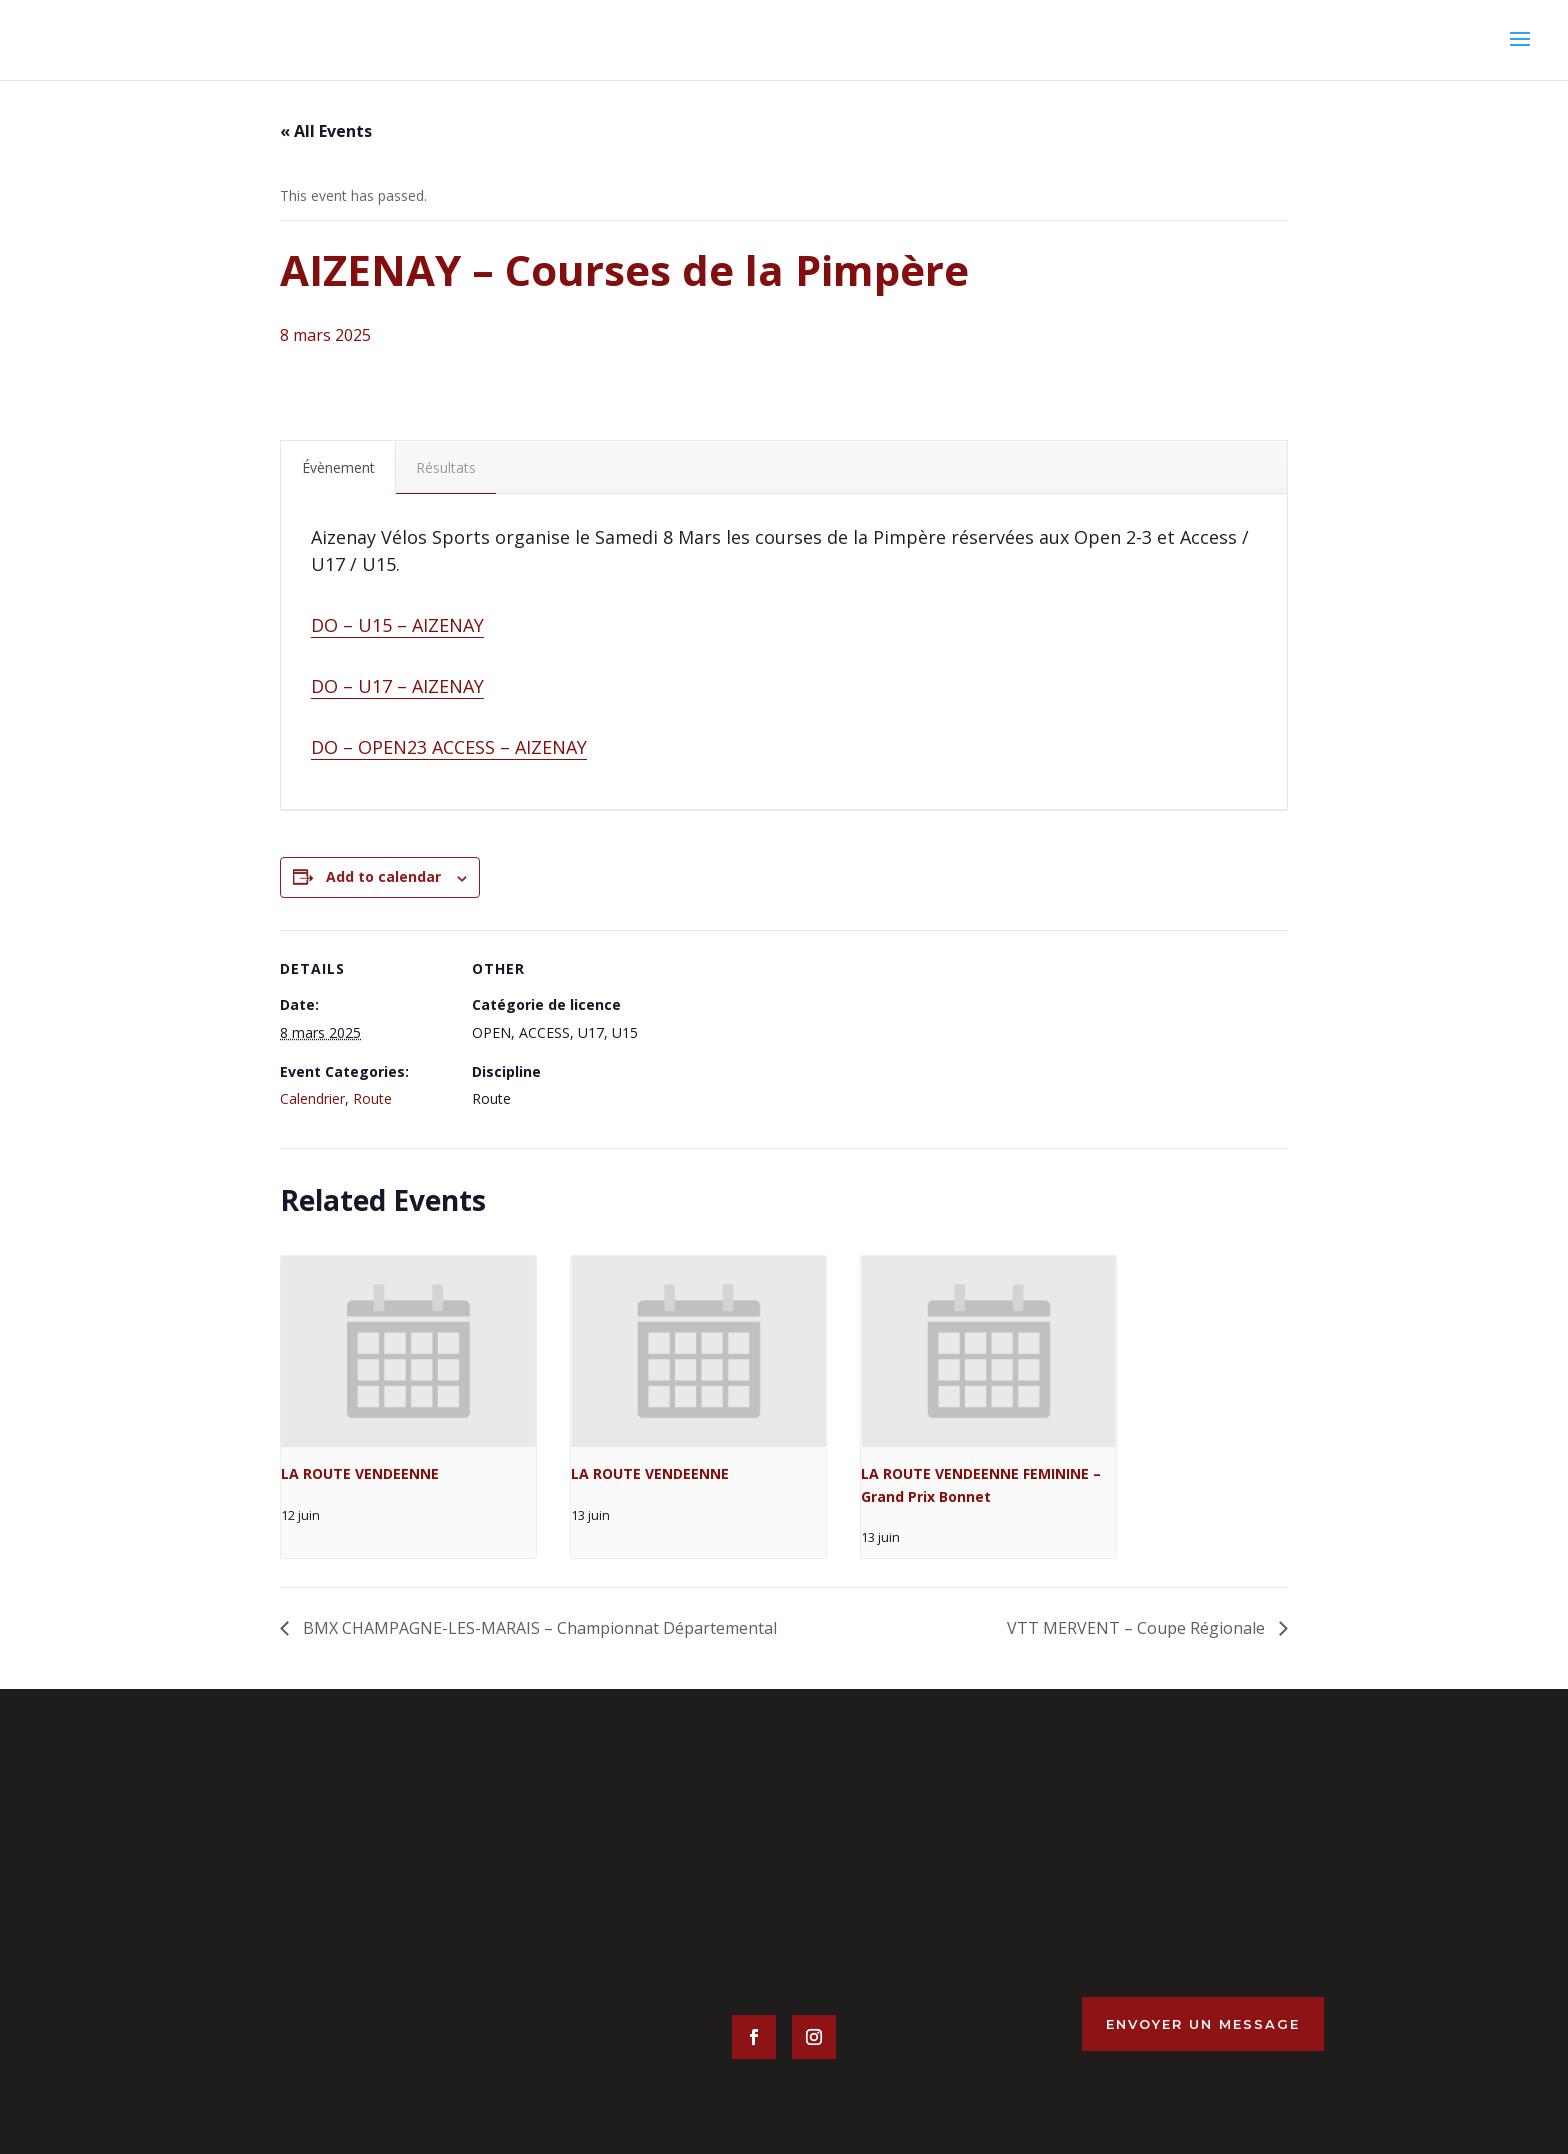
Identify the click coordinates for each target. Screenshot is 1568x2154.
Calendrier (312, 1098)
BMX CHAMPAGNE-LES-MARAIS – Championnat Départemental (538, 1628)
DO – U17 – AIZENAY (397, 686)
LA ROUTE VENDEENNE (360, 1473)
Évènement (338, 467)
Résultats (446, 467)
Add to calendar (383, 876)
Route (372, 1098)
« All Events (326, 131)
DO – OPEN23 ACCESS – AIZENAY (449, 747)
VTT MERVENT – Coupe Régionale (1138, 1628)
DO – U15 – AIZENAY (397, 625)
